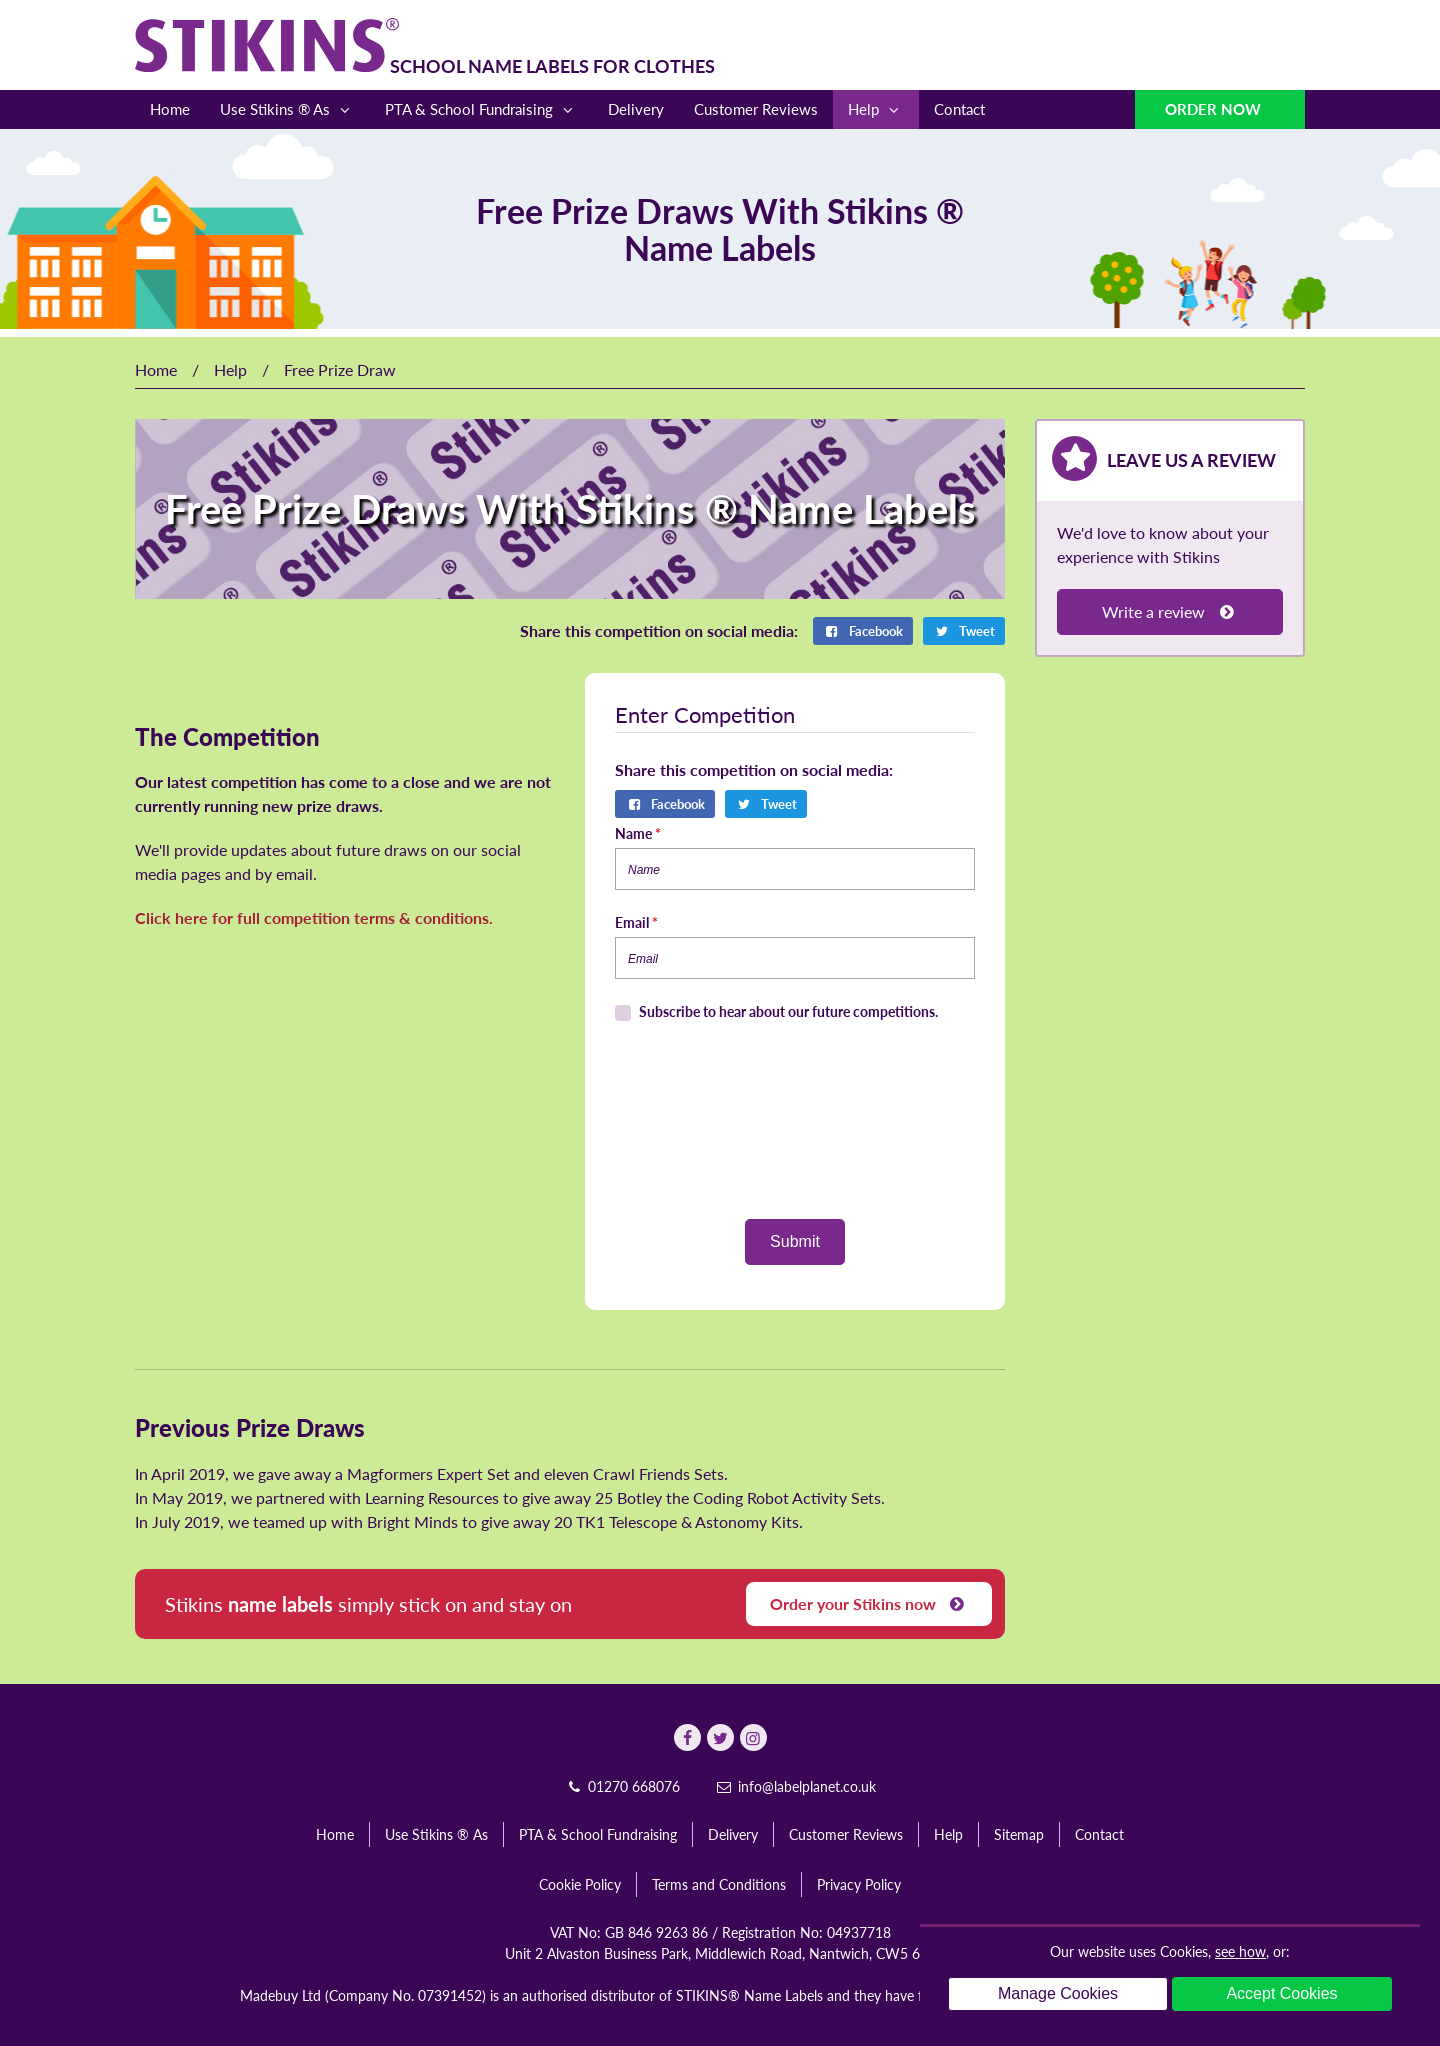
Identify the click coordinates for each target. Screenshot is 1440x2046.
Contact (959, 109)
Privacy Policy (859, 1884)
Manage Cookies (1058, 1993)
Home (170, 109)
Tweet (964, 631)
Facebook (863, 631)
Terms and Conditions (719, 1884)
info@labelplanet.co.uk (795, 1786)
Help (876, 109)
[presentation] (795, 1121)
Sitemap (1019, 1834)
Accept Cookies (1281, 1993)
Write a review (1169, 611)
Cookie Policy (580, 1884)
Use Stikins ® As (287, 109)
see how (1240, 1951)
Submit (795, 1241)
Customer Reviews (756, 109)
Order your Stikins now (869, 1603)
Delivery (636, 109)
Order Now (1215, 109)
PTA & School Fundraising (481, 109)
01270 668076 (622, 1786)
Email (636, 922)
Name (638, 833)
